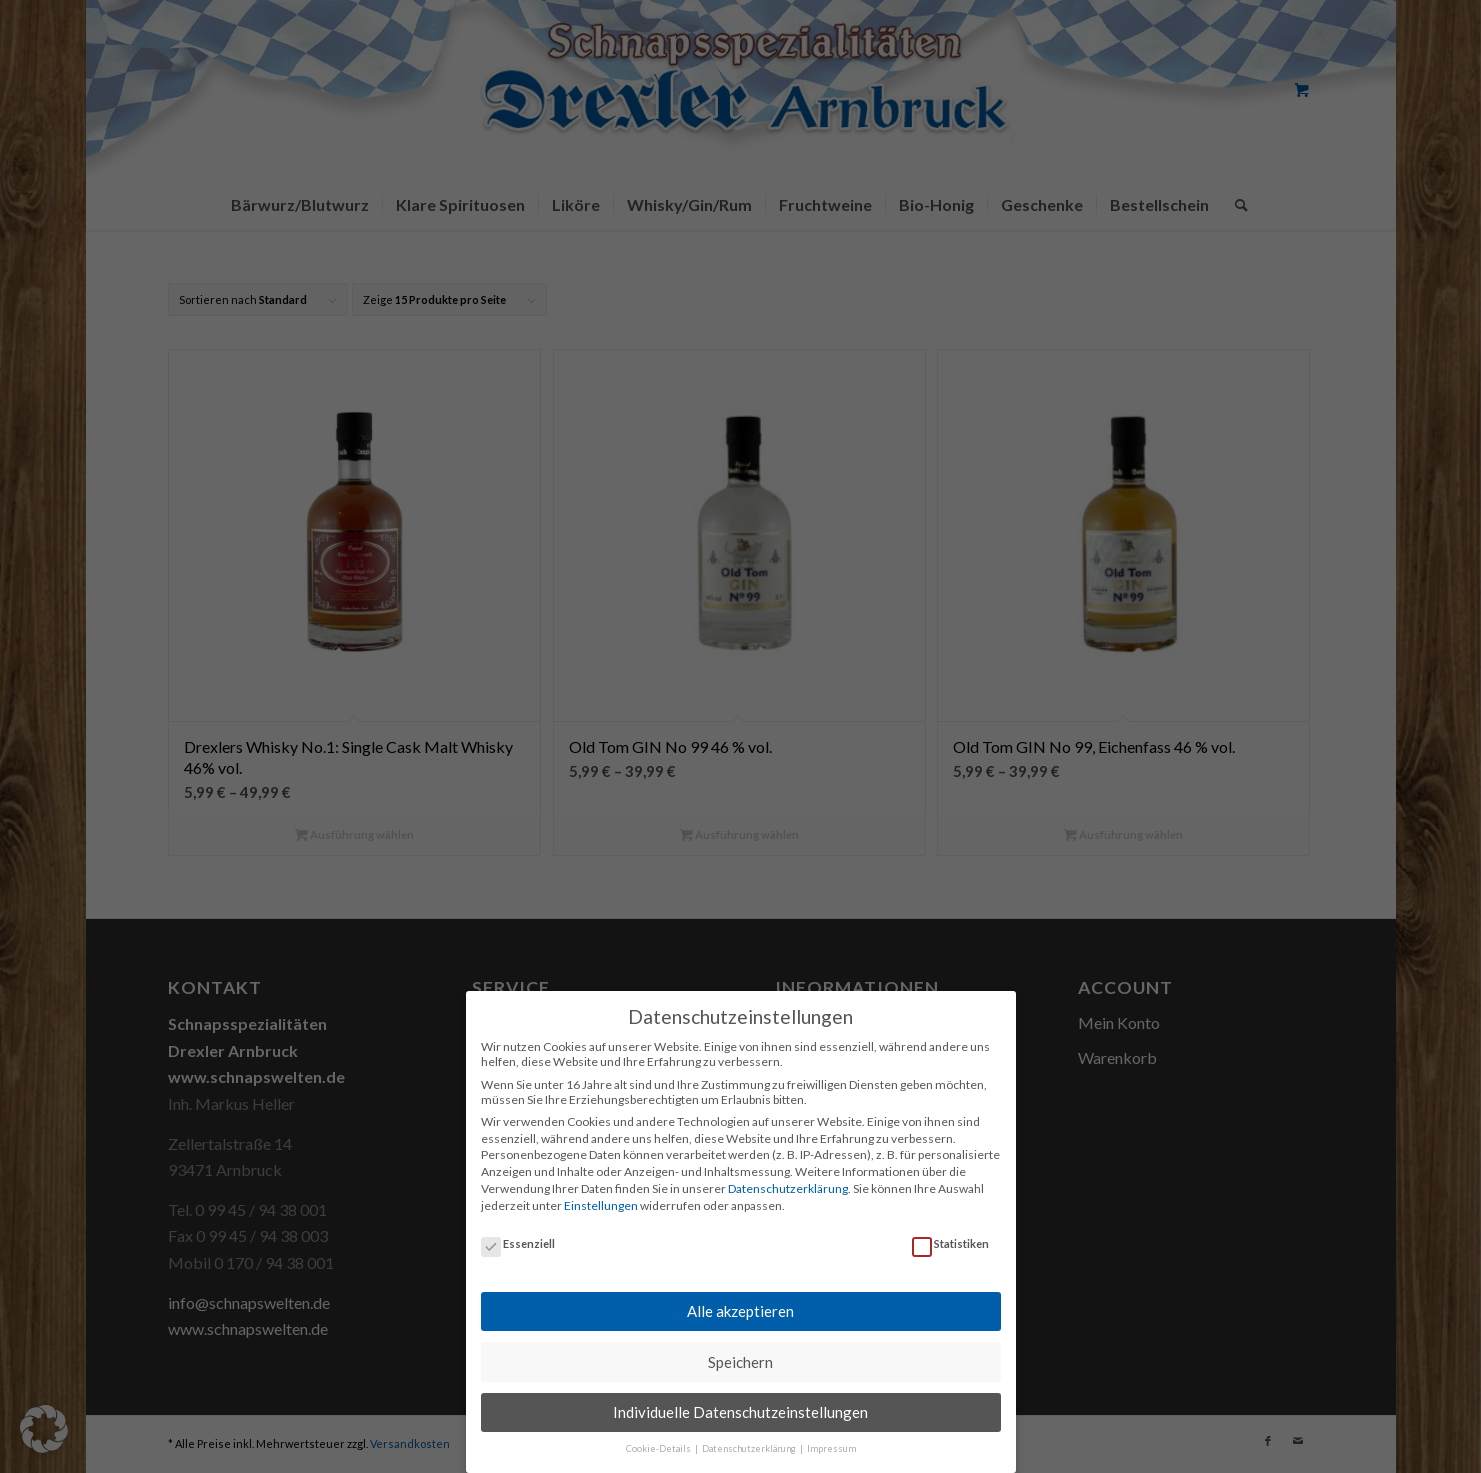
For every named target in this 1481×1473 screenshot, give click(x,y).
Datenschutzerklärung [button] (750, 1437)
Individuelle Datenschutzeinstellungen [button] (740, 1400)
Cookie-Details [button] (659, 1437)
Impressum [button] (831, 1437)
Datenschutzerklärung (788, 1176)
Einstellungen (601, 1193)
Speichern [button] (740, 1350)
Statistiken (950, 1231)
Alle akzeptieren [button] (740, 1299)
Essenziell (518, 1231)
